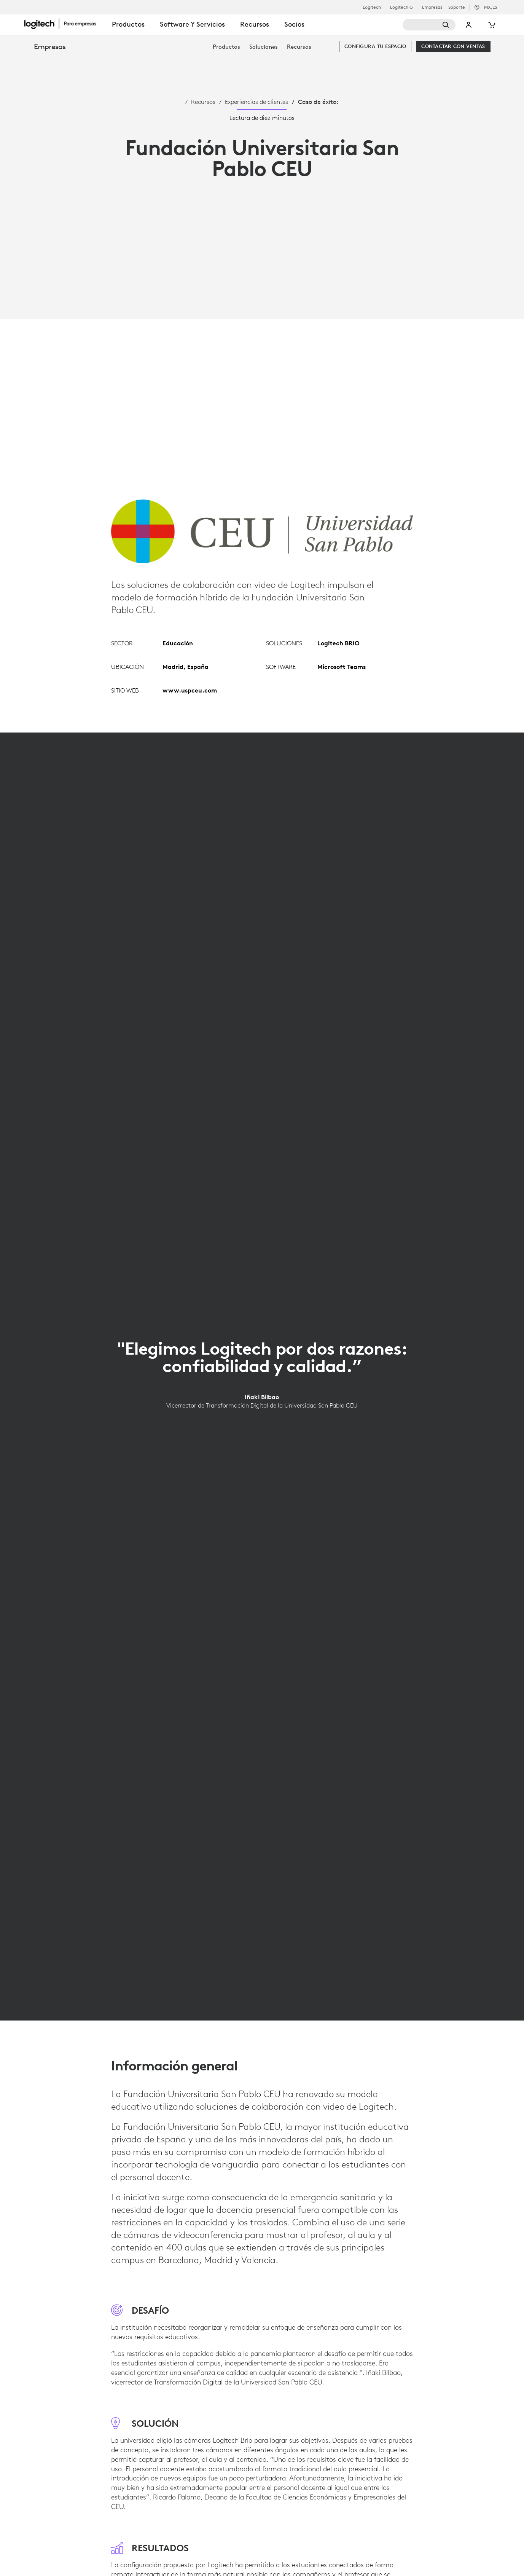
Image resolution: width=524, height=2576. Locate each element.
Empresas (432, 7)
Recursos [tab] (254, 24)
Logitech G (401, 7)
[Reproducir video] (262, 340)
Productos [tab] (128, 24)
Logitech (372, 7)
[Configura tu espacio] (375, 46)
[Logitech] (64, 23)
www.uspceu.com (189, 690)
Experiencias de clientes (256, 101)
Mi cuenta (469, 25)
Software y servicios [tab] (192, 24)
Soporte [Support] (456, 7)
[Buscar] (429, 24)
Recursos (203, 101)
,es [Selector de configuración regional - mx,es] (490, 7)
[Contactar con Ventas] (453, 46)
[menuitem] (226, 46)
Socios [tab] (294, 24)
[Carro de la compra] (491, 24)
